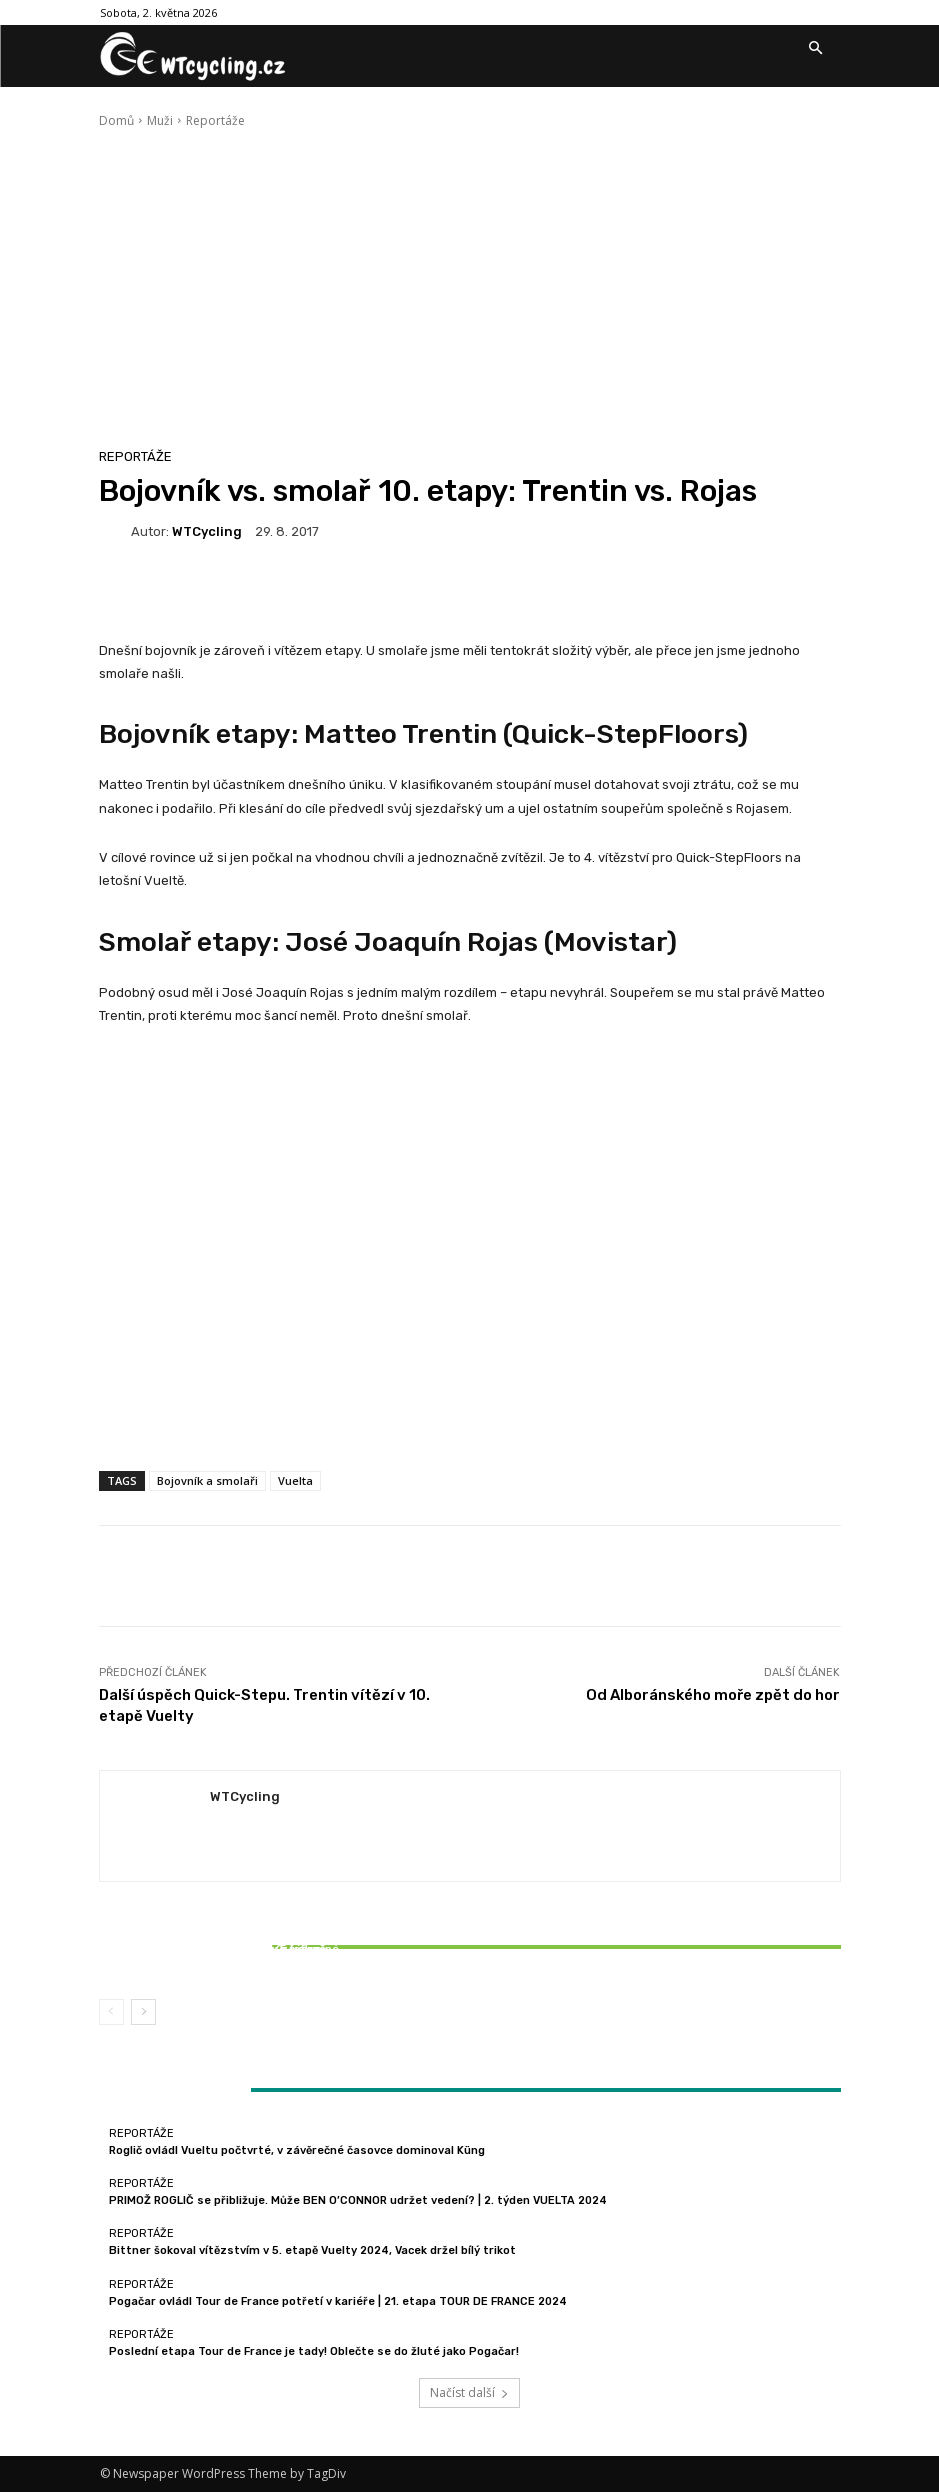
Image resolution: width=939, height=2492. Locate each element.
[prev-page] (111, 2012)
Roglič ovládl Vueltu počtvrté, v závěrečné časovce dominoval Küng (297, 2150)
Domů (116, 120)
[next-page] (143, 2012)
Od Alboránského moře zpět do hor (713, 1695)
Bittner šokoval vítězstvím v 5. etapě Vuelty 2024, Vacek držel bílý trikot (221, 1956)
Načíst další (469, 2392)
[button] (816, 49)
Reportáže (215, 120)
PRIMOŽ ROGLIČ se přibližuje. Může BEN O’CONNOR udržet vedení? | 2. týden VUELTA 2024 (358, 2200)
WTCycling (207, 531)
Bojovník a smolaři (207, 1480)
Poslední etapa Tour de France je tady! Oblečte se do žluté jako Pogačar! (314, 2351)
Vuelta (295, 1480)
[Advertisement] (470, 280)
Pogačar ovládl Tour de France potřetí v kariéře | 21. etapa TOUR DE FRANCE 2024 (338, 2301)
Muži (160, 120)
